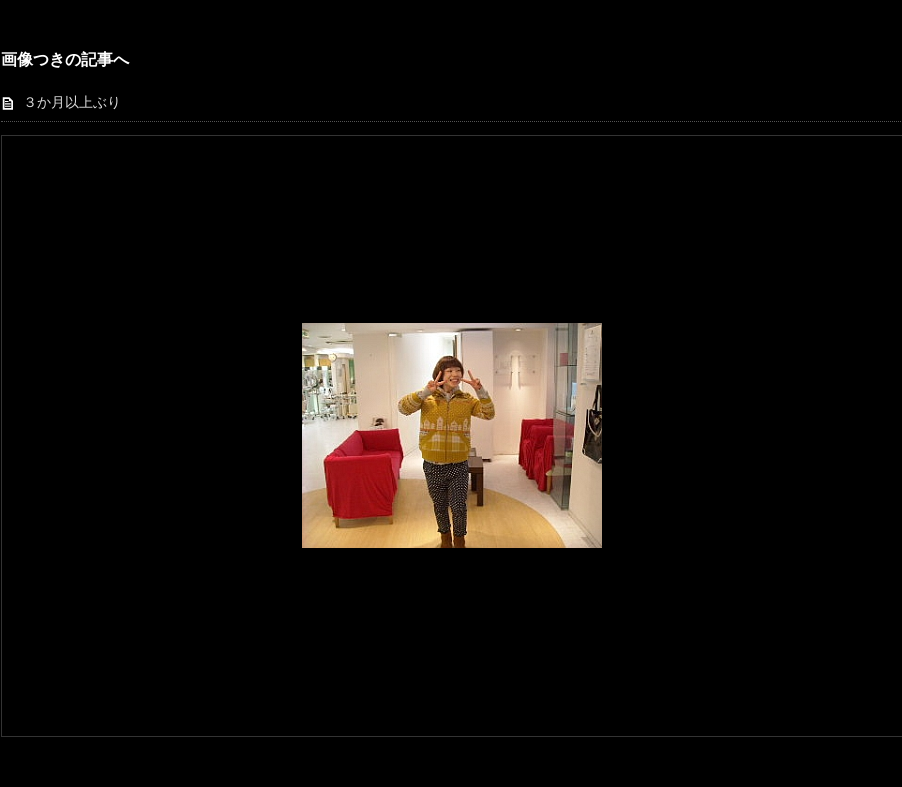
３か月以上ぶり (72, 102)
